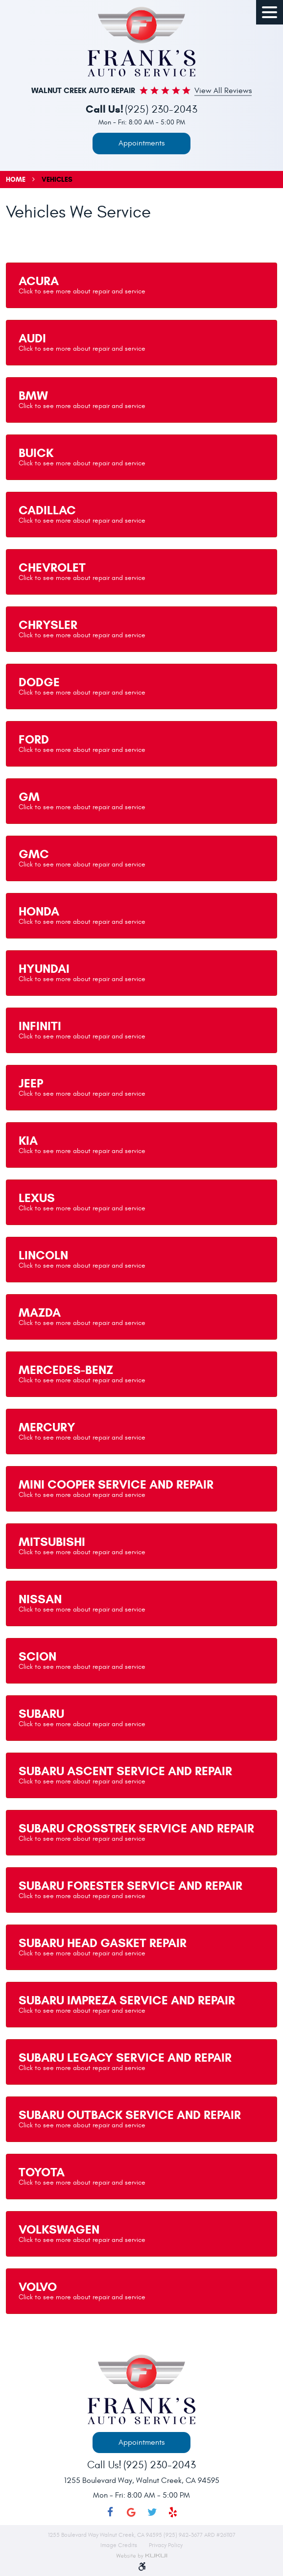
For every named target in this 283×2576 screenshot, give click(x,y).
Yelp (173, 2512)
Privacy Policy (166, 2545)
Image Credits (119, 2545)
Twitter (152, 2512)
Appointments (141, 143)
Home (15, 179)
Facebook (110, 2512)
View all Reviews (223, 91)
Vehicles (57, 179)
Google (131, 2512)
